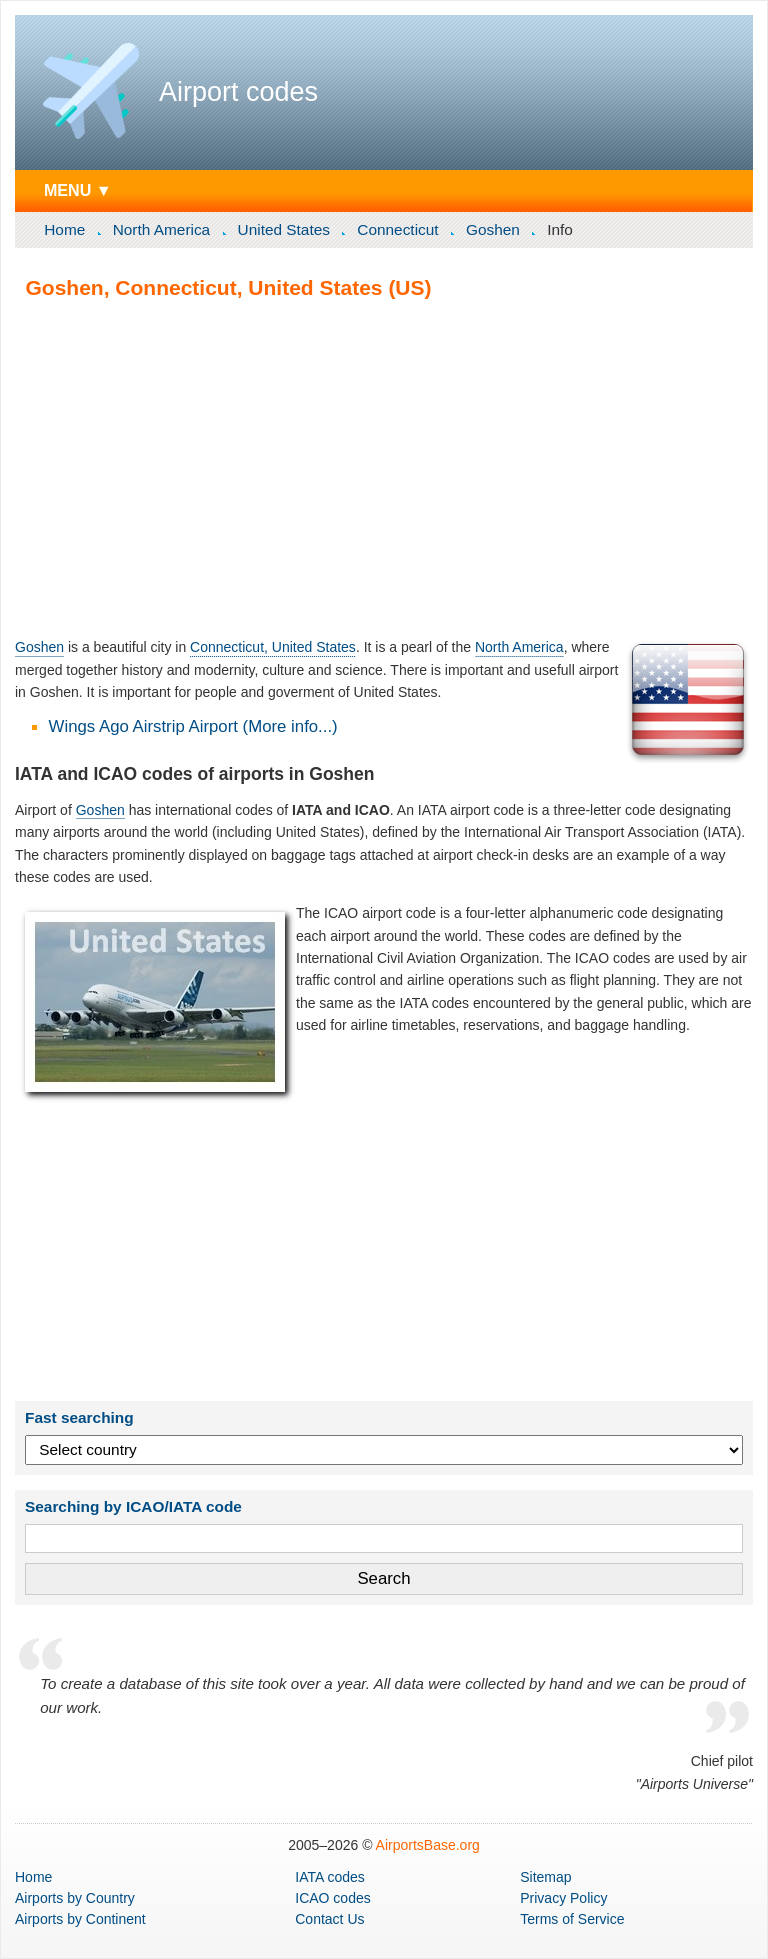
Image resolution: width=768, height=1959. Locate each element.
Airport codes (238, 92)
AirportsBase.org (428, 1845)
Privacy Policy (563, 1898)
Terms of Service (572, 1919)
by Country (75, 1898)
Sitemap (545, 1877)
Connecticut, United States (273, 647)
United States (284, 229)
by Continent (80, 1919)
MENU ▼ (78, 190)
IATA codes (330, 1877)
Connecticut (397, 229)
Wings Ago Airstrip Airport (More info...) (193, 726)
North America (162, 229)
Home (64, 229)
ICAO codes (332, 1898)
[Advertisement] (384, 468)
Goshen (493, 229)
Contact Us (329, 1919)
